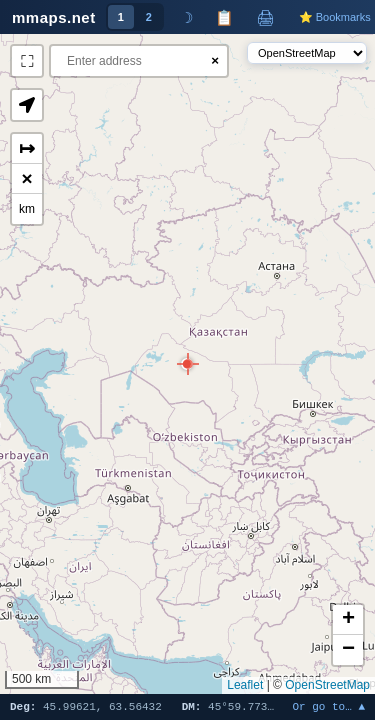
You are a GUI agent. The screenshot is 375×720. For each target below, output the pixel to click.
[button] (187, 364)
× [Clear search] (215, 60)
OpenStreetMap (327, 685)
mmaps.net (54, 17)
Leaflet (245, 685)
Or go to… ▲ (328, 707)
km (27, 209)
